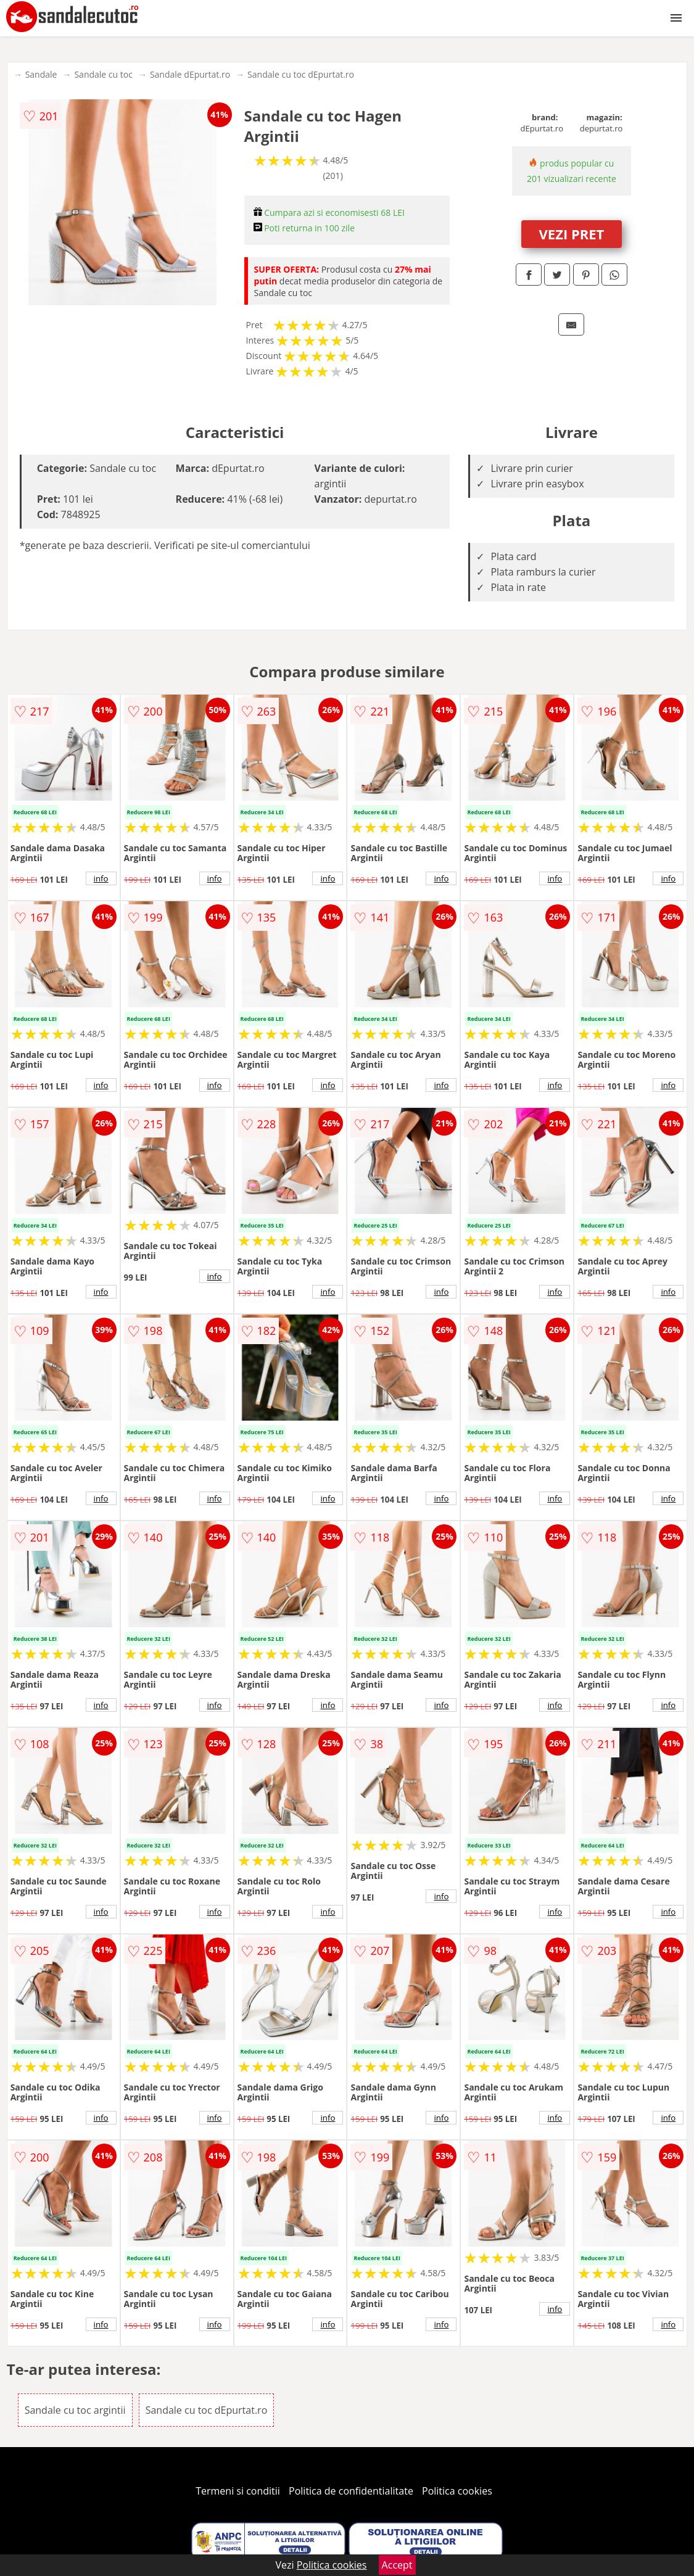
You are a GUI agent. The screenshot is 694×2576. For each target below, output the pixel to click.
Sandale (41, 74)
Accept (397, 2565)
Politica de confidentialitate (351, 2491)
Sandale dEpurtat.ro (190, 74)
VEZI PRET (572, 234)
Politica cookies (457, 2491)
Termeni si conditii (238, 2491)
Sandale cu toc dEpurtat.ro (300, 74)
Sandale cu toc (103, 74)
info (101, 878)
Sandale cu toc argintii (75, 2410)
